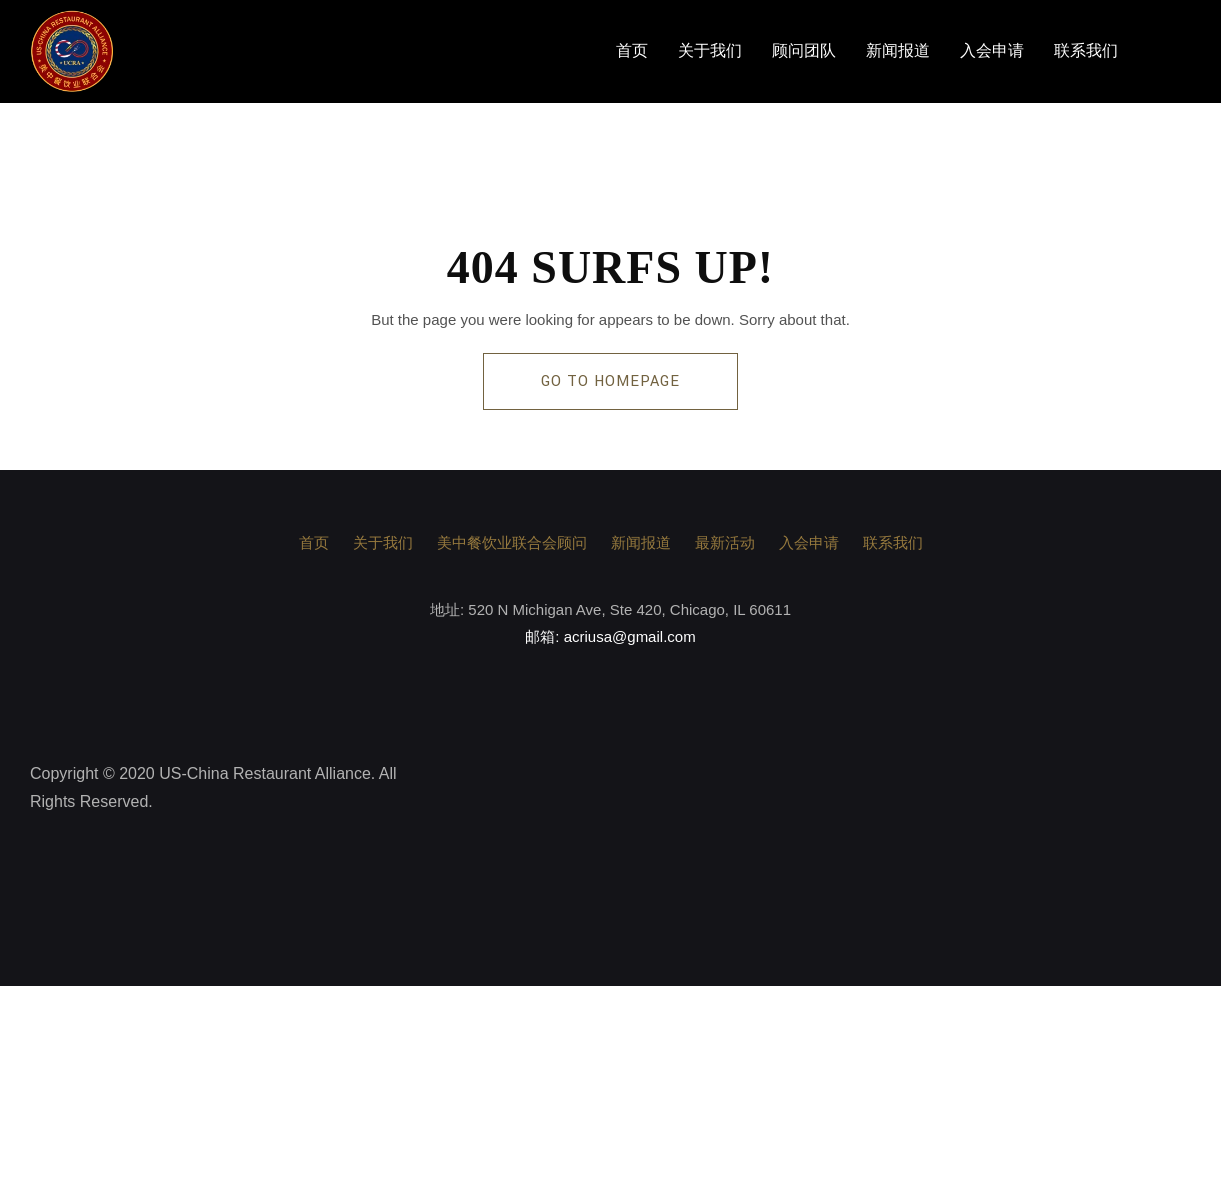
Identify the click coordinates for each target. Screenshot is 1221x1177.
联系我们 (1086, 51)
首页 (632, 51)
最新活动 (725, 542)
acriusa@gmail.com (630, 636)
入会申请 (992, 51)
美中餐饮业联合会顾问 (512, 542)
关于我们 (710, 51)
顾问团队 (804, 51)
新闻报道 (898, 51)
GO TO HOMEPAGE (610, 381)
